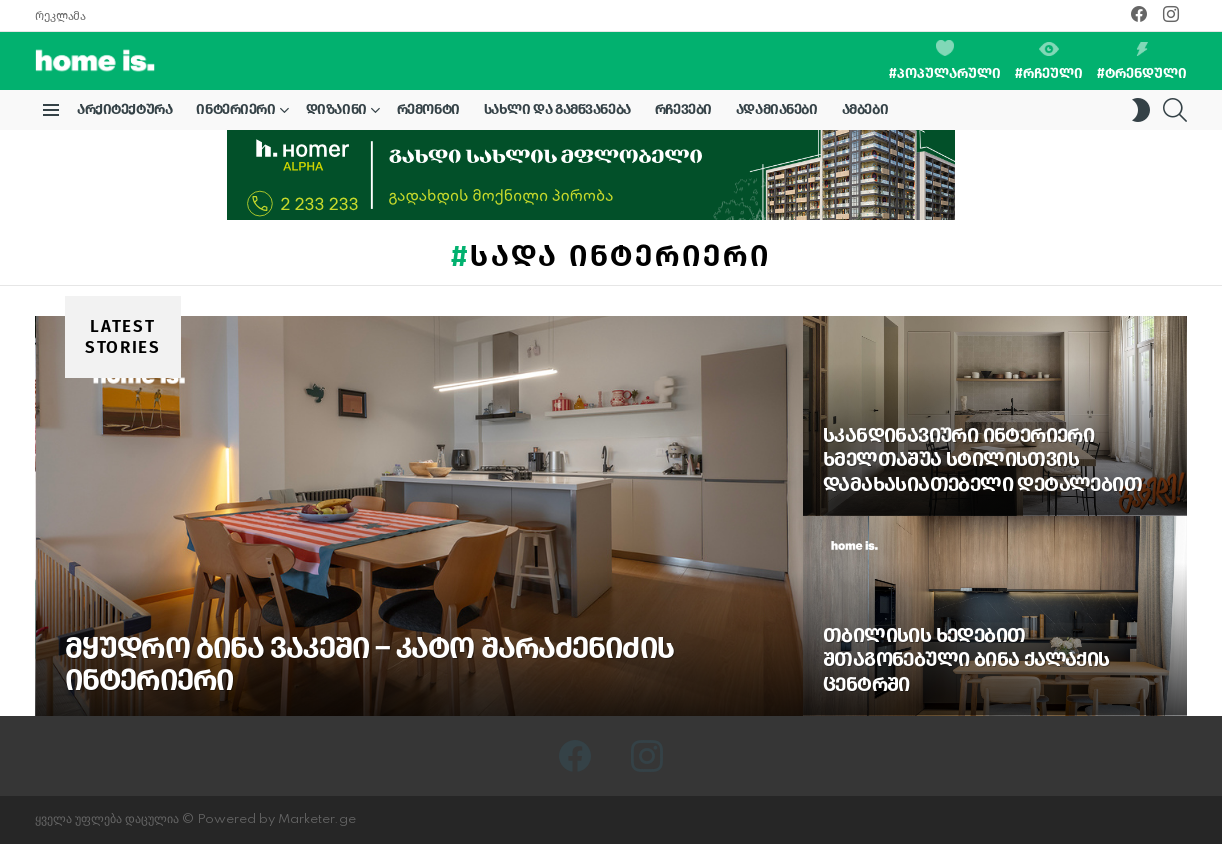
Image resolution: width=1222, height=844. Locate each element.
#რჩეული (1049, 62)
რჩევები (683, 109)
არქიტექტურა (124, 109)
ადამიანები (777, 109)
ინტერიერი (235, 113)
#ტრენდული (1142, 62)
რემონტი (428, 109)
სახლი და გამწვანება (557, 109)
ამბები (865, 109)
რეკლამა (60, 16)
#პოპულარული (945, 61)
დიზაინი (336, 113)
